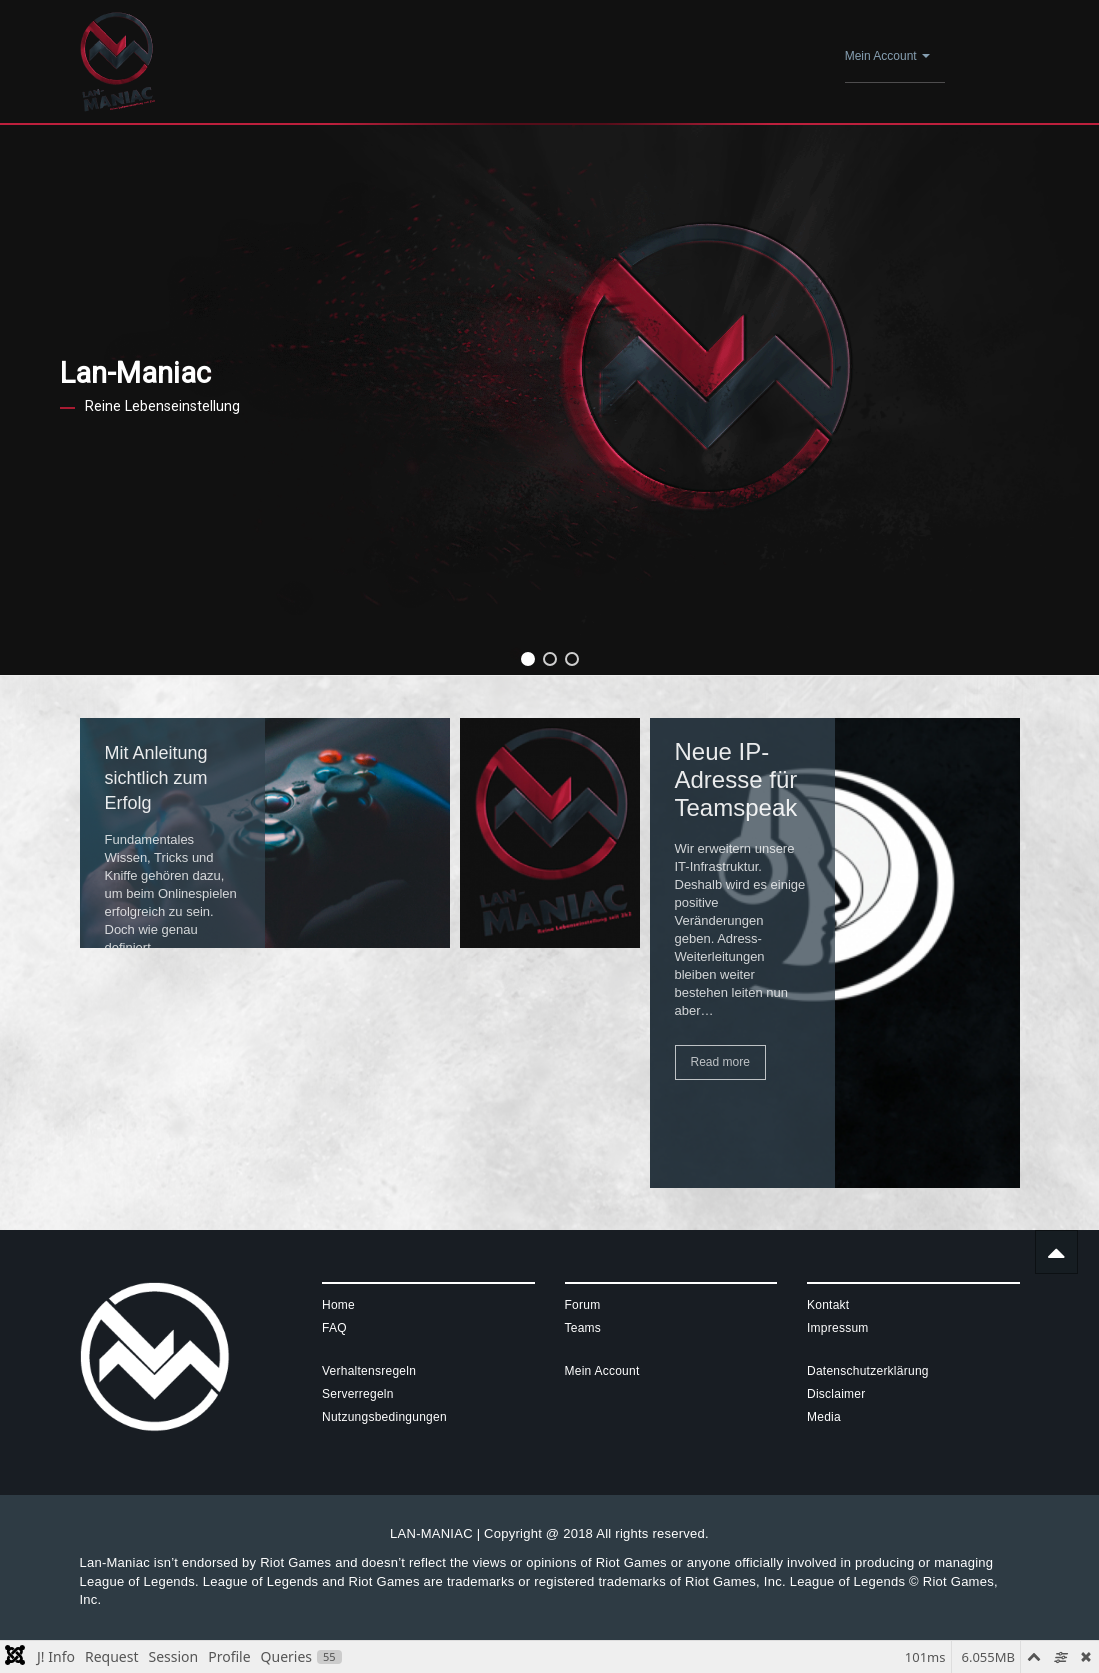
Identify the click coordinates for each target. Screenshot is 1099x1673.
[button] (528, 659)
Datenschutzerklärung (868, 1371)
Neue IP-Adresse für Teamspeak (736, 779)
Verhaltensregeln (369, 1371)
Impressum (838, 1328)
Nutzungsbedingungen (384, 1417)
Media (824, 1417)
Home (338, 1305)
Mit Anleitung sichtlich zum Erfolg (156, 778)
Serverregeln (358, 1394)
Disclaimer (836, 1394)
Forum (583, 1305)
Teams (583, 1328)
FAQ (334, 1328)
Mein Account (887, 56)
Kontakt (828, 1305)
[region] (549, 400)
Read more (720, 1062)
